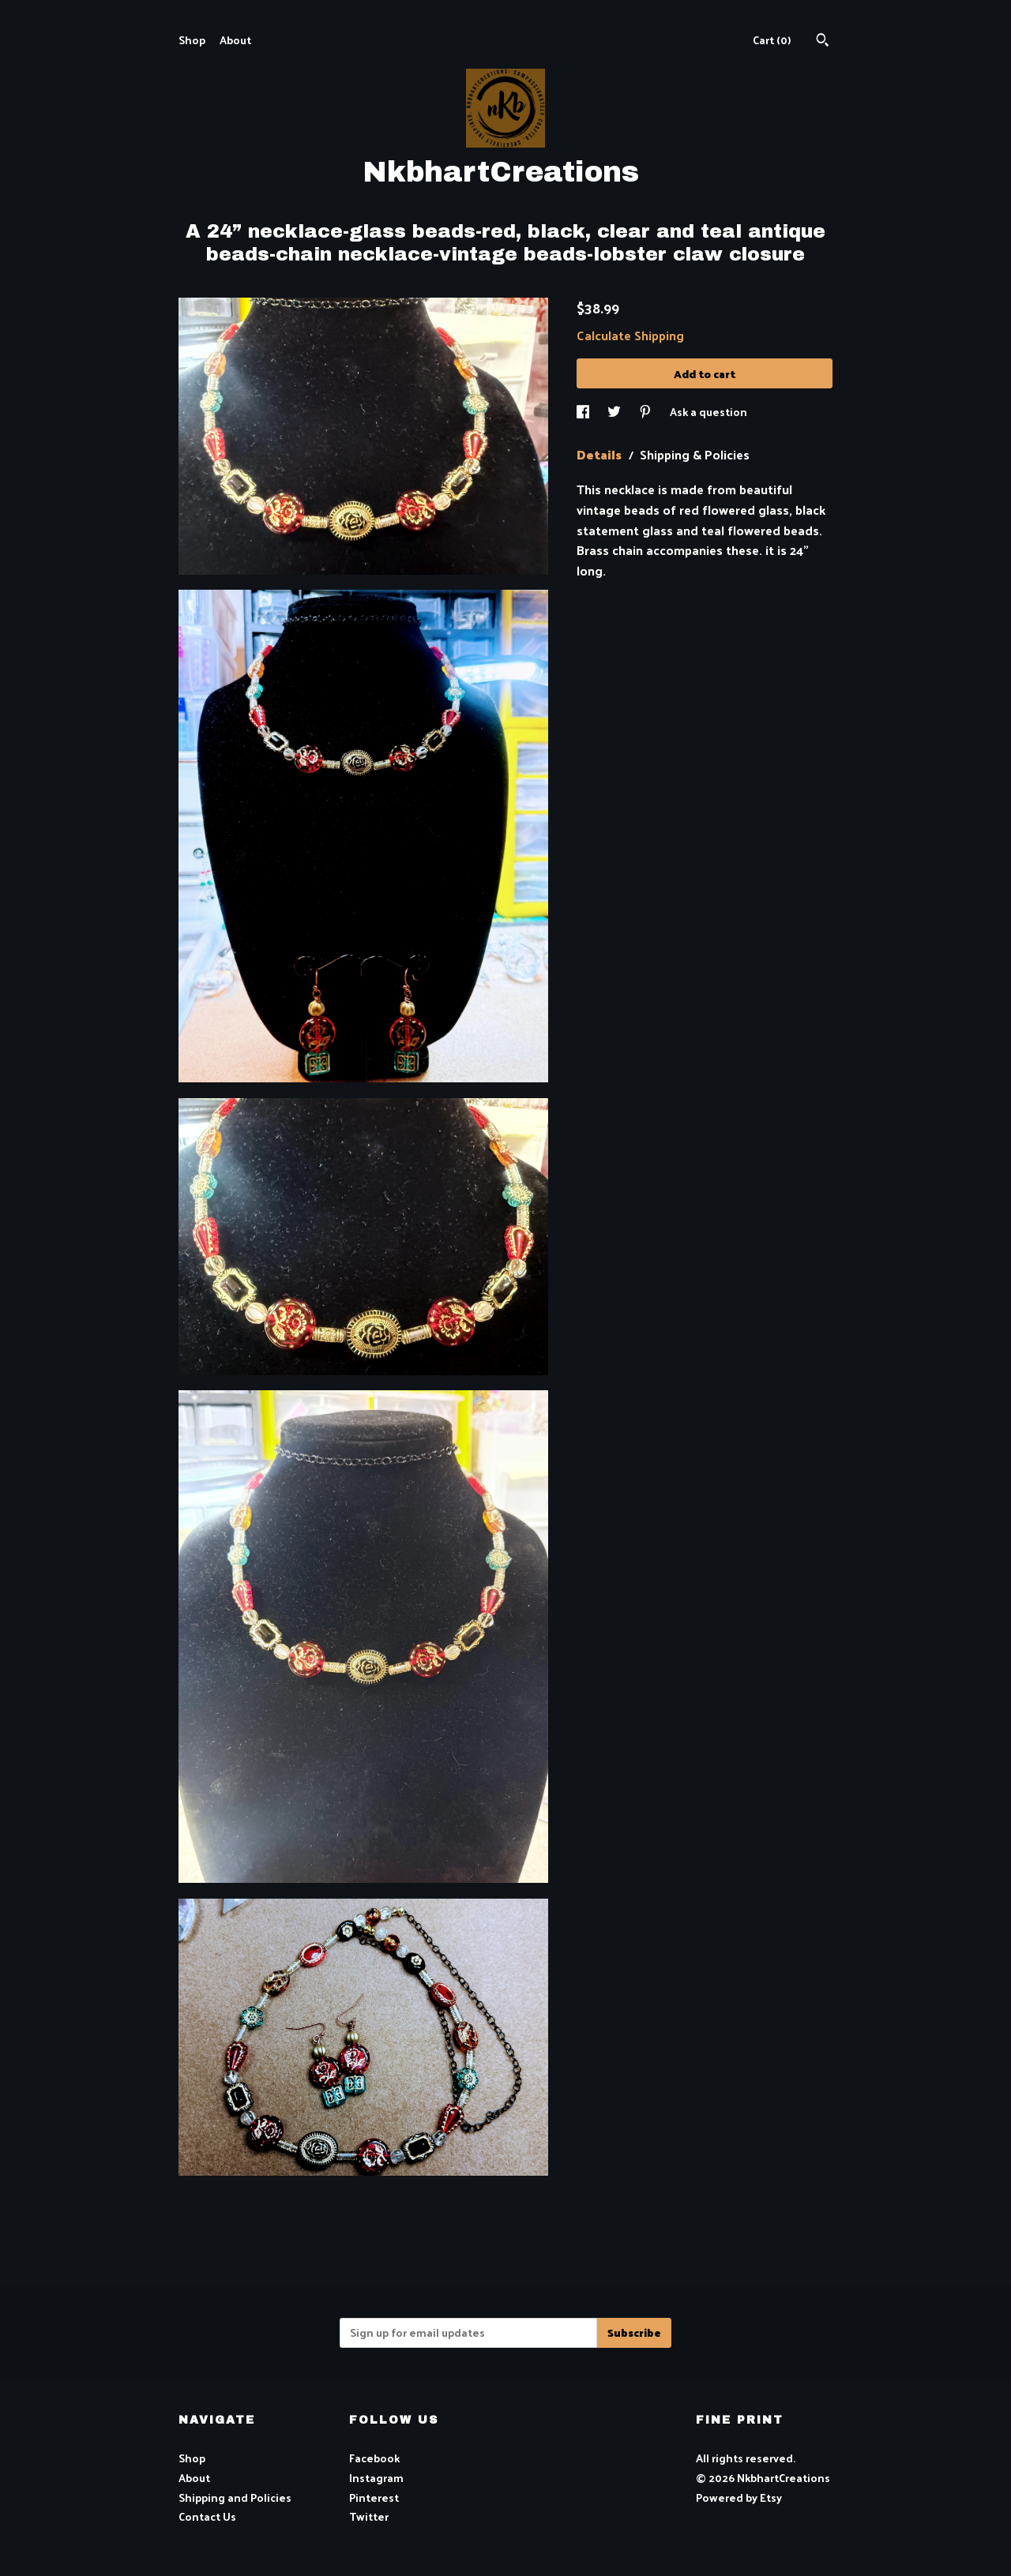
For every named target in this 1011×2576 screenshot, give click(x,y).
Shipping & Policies (695, 454)
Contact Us (207, 2516)
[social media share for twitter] (615, 412)
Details (601, 454)
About (235, 40)
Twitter (369, 2516)
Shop (192, 40)
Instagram (376, 2478)
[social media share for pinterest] (646, 412)
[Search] (823, 41)
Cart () (772, 40)
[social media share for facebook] (584, 412)
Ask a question (708, 412)
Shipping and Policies (235, 2497)
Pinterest (374, 2497)
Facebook (374, 2458)
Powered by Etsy (739, 2497)
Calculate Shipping (630, 335)
